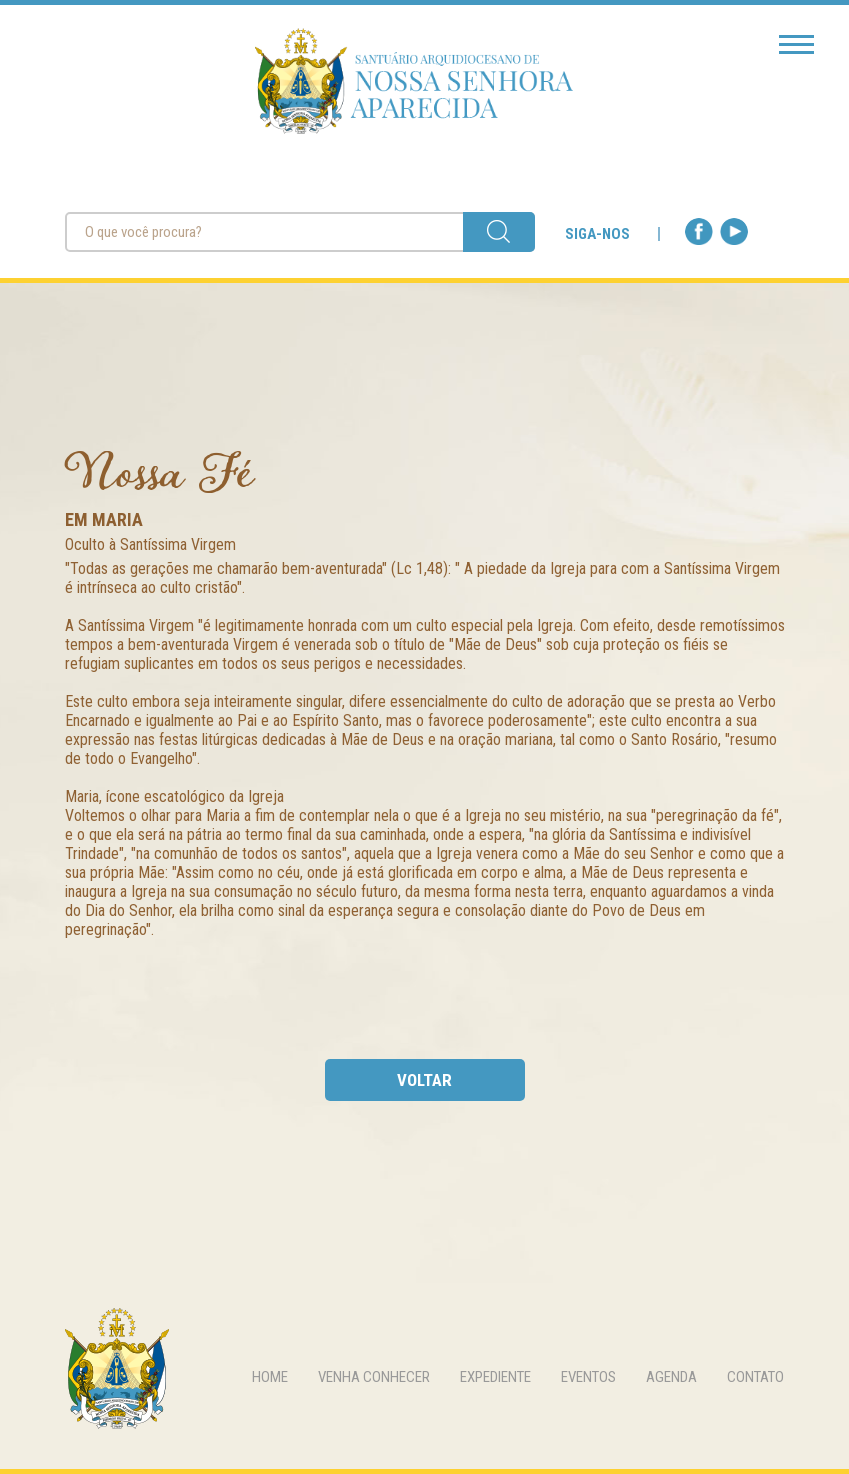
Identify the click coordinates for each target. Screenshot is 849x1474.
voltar (424, 1080)
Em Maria (104, 519)
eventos (588, 1377)
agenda (671, 1377)
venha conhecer (374, 1377)
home (270, 1377)
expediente (495, 1377)
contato (755, 1377)
